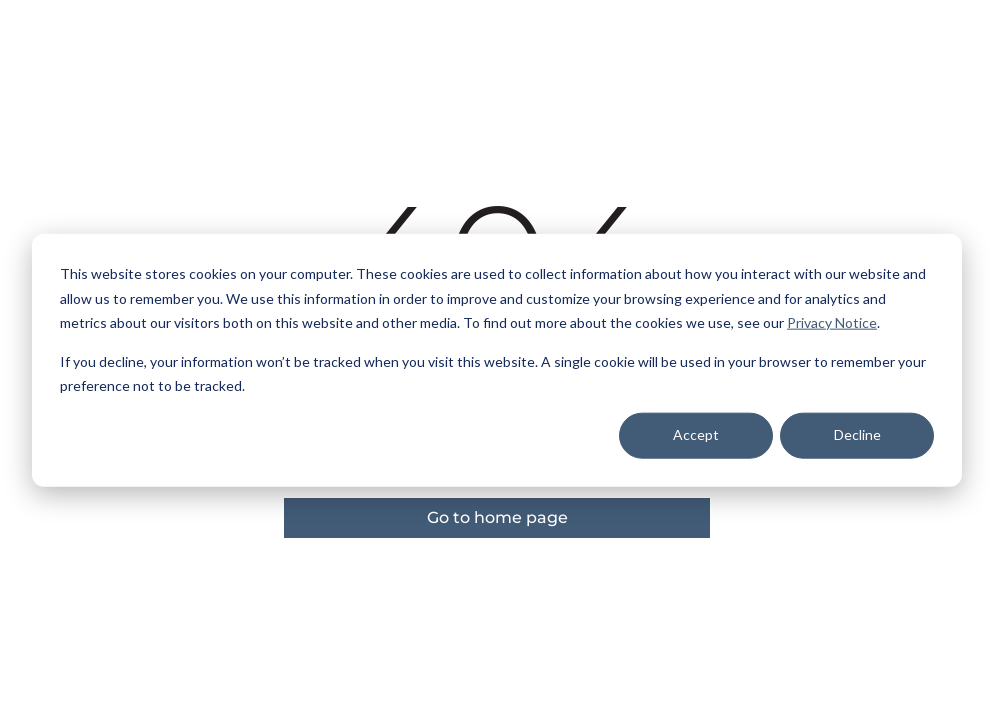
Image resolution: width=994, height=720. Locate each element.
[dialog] (497, 360)
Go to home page (497, 517)
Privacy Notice (832, 322)
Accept (696, 434)
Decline (857, 434)
